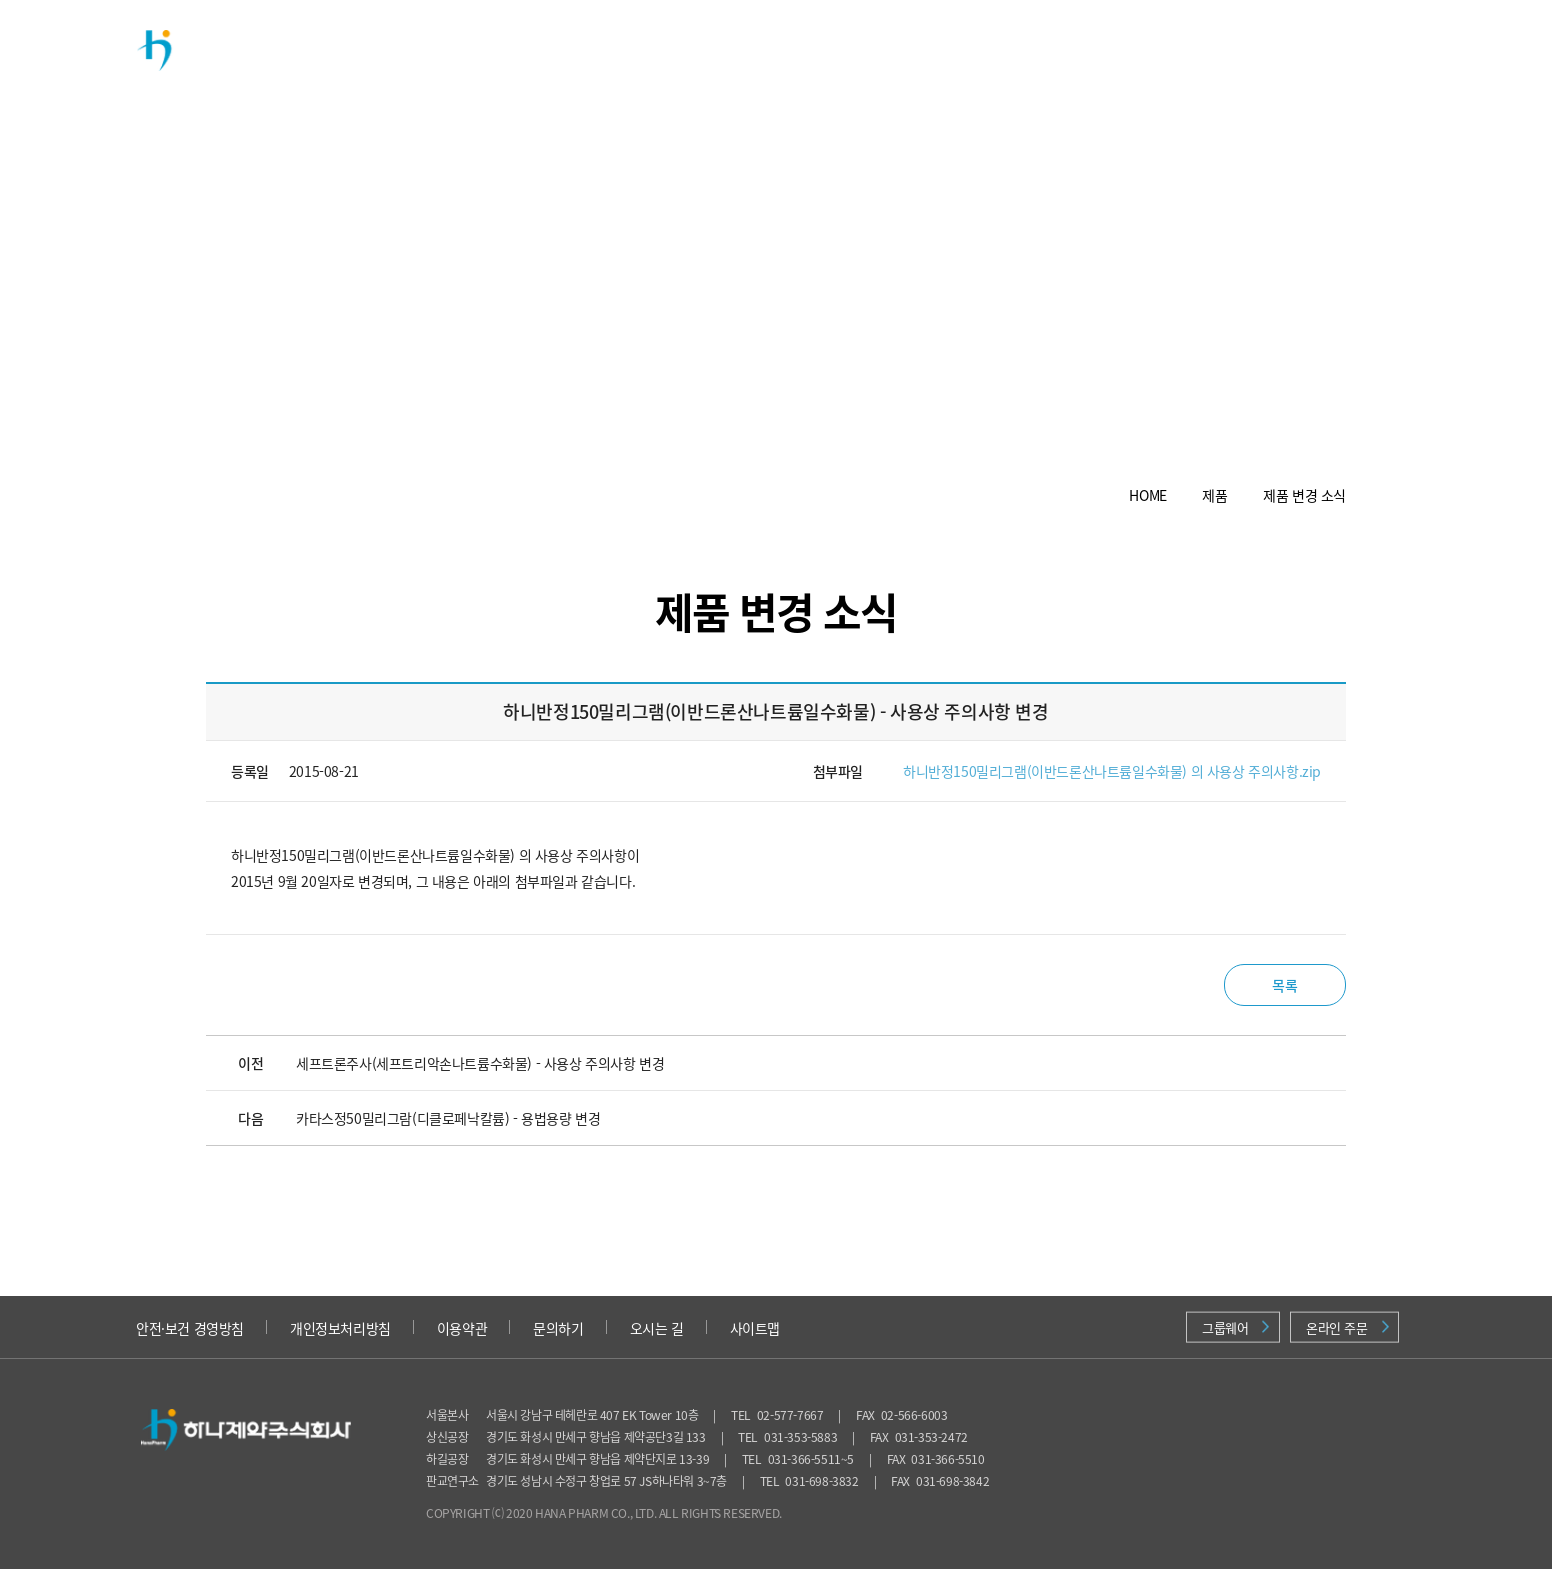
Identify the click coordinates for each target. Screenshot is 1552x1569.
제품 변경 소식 (1304, 495)
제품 (573, 49)
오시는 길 (657, 1328)
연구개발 (691, 49)
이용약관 (462, 1328)
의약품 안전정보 (1119, 49)
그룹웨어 (1235, 1327)
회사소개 (455, 49)
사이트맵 (755, 1328)
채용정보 (959, 49)
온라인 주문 (1347, 1327)
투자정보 (825, 49)
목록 (1284, 985)
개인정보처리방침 (340, 1328)
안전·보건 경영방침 (190, 1328)
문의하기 (558, 1328)
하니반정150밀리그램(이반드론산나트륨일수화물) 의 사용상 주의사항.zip (1112, 771)
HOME (1147, 495)
